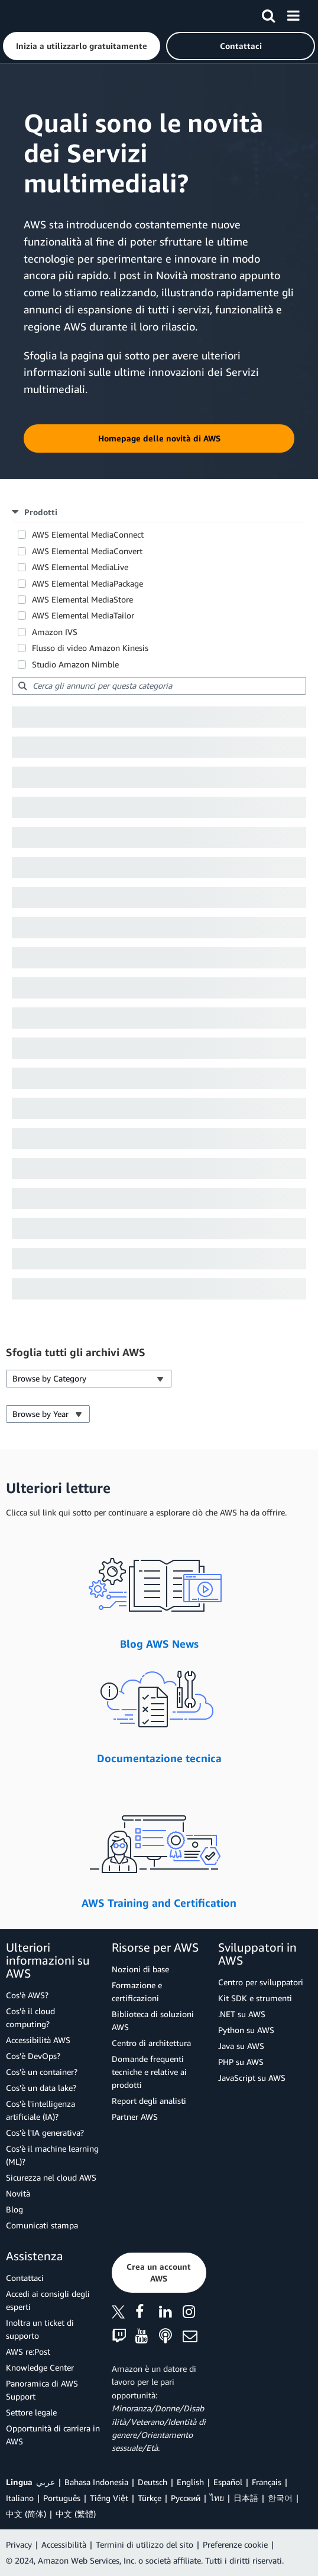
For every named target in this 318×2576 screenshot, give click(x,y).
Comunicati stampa (42, 2225)
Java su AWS (241, 2046)
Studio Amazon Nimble (75, 664)
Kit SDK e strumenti (255, 1998)
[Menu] (293, 13)
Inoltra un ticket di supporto (40, 2329)
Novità (18, 2193)
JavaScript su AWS (251, 2078)
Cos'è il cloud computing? (30, 2017)
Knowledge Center (40, 2367)
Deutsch (152, 2482)
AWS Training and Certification (159, 1902)
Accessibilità (63, 2544)
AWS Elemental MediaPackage (87, 583)
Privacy (19, 2544)
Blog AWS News (159, 1643)
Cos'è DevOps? (33, 2056)
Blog (14, 2209)
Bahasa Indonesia (96, 2482)
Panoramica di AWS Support (42, 2389)
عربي (45, 2482)
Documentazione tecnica (159, 1758)
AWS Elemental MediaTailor (83, 615)
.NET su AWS (241, 2014)
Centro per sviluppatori (260, 1982)
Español (227, 2482)
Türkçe (149, 2498)
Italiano (20, 2498)
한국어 (280, 2498)
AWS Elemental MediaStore (82, 599)
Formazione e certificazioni (137, 1991)
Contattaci (25, 2278)
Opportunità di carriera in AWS (53, 2434)
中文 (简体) (26, 2514)
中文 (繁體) (76, 2514)
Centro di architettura (151, 2043)
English (190, 2482)
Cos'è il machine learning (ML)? (52, 2154)
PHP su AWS (241, 2062)
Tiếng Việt (109, 2498)
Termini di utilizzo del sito (144, 2544)
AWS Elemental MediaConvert (87, 551)
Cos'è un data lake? (41, 2088)
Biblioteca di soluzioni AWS (153, 2020)
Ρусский (185, 2498)
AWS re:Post (28, 2351)
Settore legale (31, 2412)
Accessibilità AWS (38, 2040)
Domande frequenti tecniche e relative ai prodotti (149, 2072)
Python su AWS (246, 2030)
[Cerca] (268, 13)
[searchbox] (159, 686)
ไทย (217, 2498)
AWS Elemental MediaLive (80, 567)
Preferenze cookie (235, 2544)
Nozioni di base (140, 1969)
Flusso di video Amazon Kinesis (90, 648)
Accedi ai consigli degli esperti (48, 2300)
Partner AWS (135, 2117)
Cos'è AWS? (27, 1995)
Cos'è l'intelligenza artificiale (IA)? (40, 2110)
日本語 (245, 2498)
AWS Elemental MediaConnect (88, 534)
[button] (81, 46)
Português (61, 2498)
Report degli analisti (149, 2101)
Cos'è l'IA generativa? (45, 2132)
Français (266, 2482)
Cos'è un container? (41, 2072)
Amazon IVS (54, 632)
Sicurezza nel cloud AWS (51, 2177)
